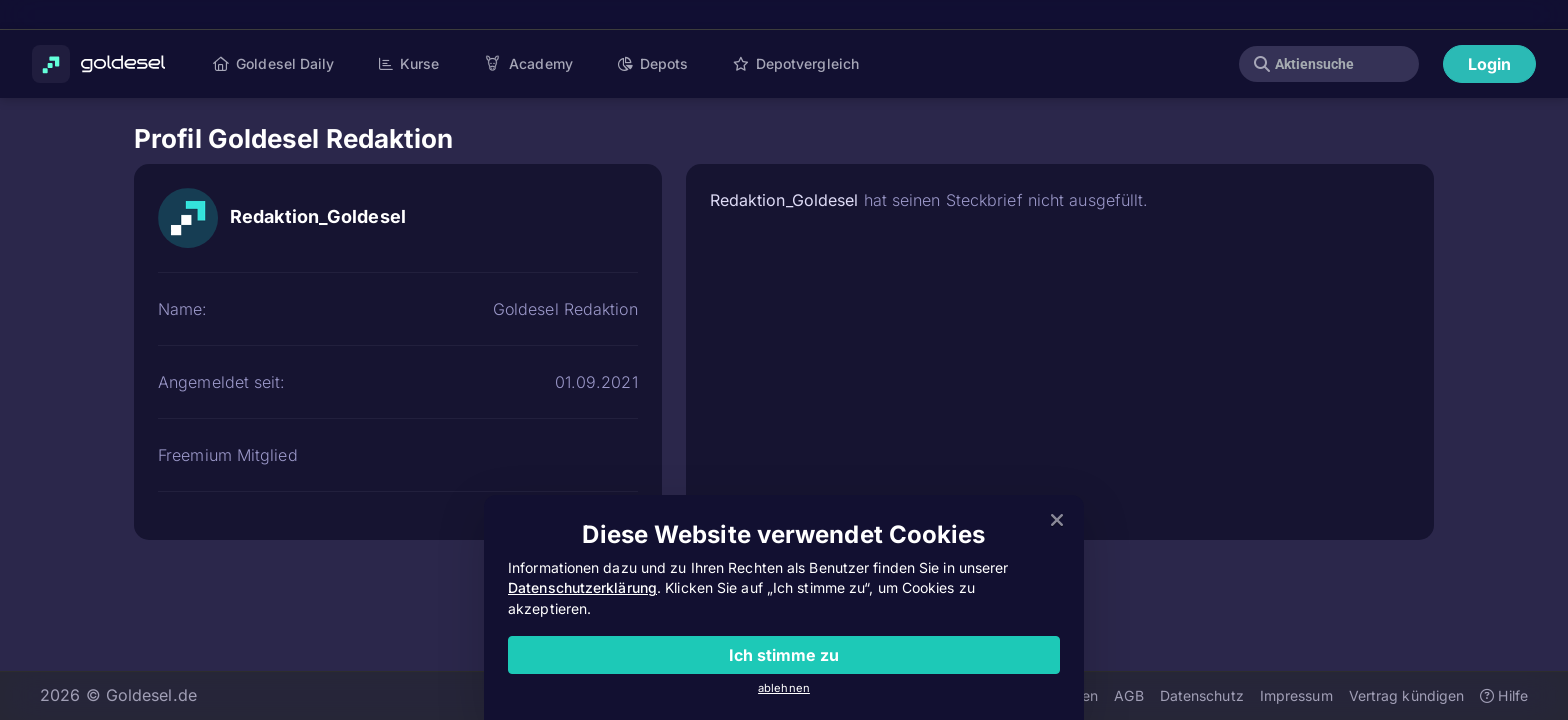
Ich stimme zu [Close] (784, 655)
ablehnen (784, 688)
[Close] (1057, 521)
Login (1490, 64)
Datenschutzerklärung (582, 587)
